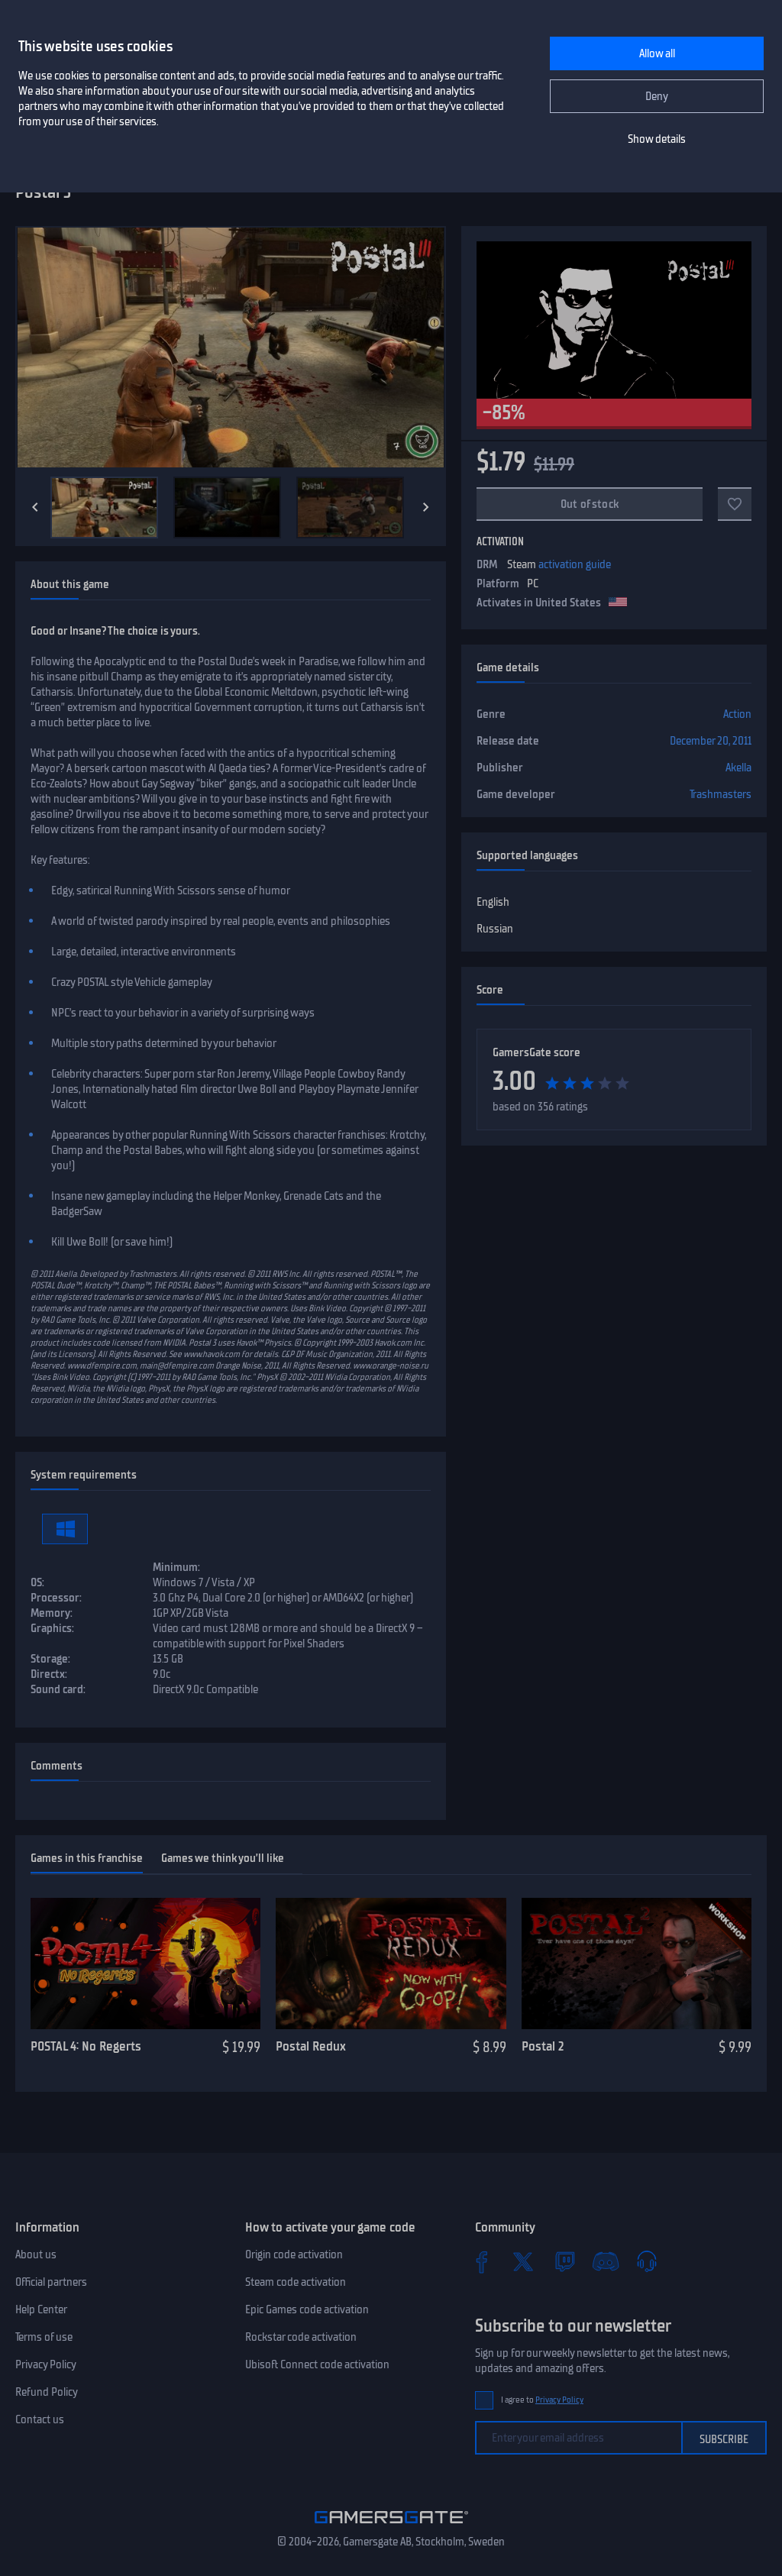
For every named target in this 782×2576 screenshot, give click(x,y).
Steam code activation (295, 2282)
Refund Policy (46, 2392)
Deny (656, 96)
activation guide (574, 564)
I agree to (542, 2400)
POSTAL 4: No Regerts (86, 2046)
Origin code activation (294, 2254)
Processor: (56, 1597)
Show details (657, 139)
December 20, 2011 (710, 740)
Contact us (39, 2419)
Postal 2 (543, 2046)
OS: (37, 1582)
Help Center (41, 2309)
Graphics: (52, 1628)
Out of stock (590, 504)
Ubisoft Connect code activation (317, 2364)
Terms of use (44, 2337)
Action (737, 714)
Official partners (51, 2282)
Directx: (49, 1674)
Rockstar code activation (301, 2337)
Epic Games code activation (307, 2309)
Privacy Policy (45, 2364)
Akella (738, 767)
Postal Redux (311, 2046)
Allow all (657, 53)
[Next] (426, 507)
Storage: (50, 1658)
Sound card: (58, 1689)
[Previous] (35, 507)
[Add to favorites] (734, 504)
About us (36, 2254)
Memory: (52, 1613)
